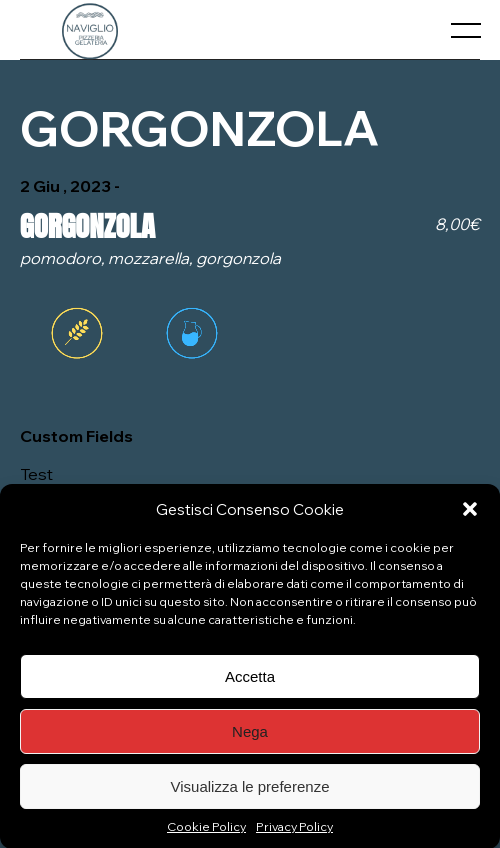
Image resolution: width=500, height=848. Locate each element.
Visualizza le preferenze (250, 793)
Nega (250, 738)
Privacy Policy (294, 834)
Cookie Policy (206, 834)
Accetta (250, 683)
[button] (470, 517)
